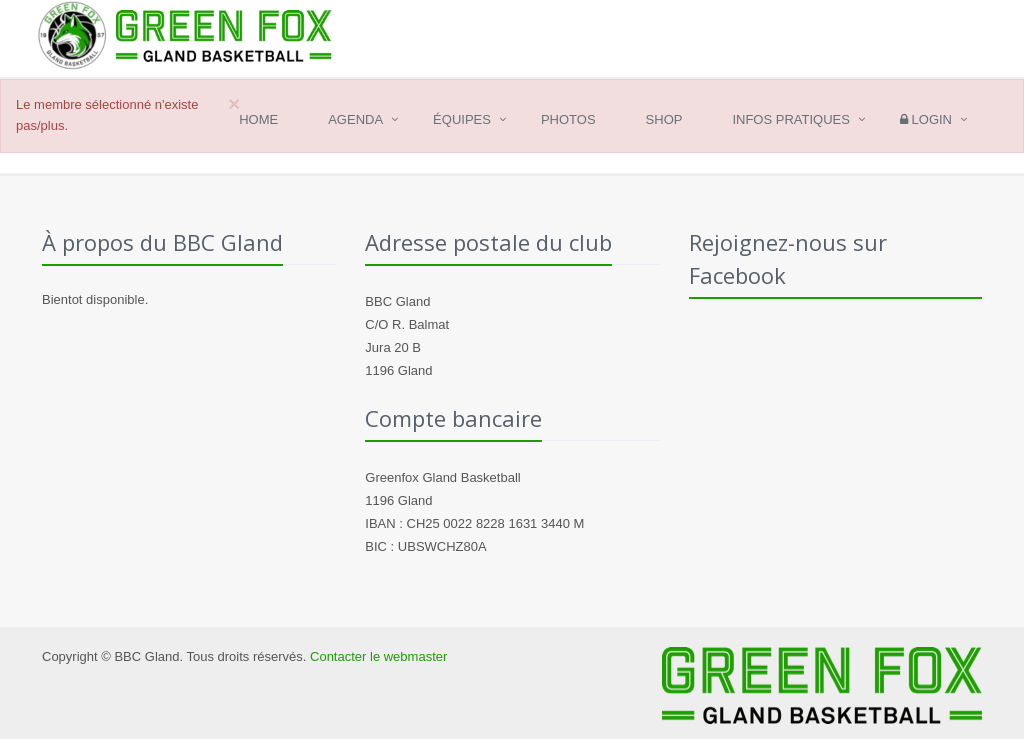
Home (258, 119)
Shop (664, 119)
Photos (568, 119)
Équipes (462, 119)
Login (926, 119)
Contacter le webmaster (378, 656)
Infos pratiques (791, 119)
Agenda (355, 119)
